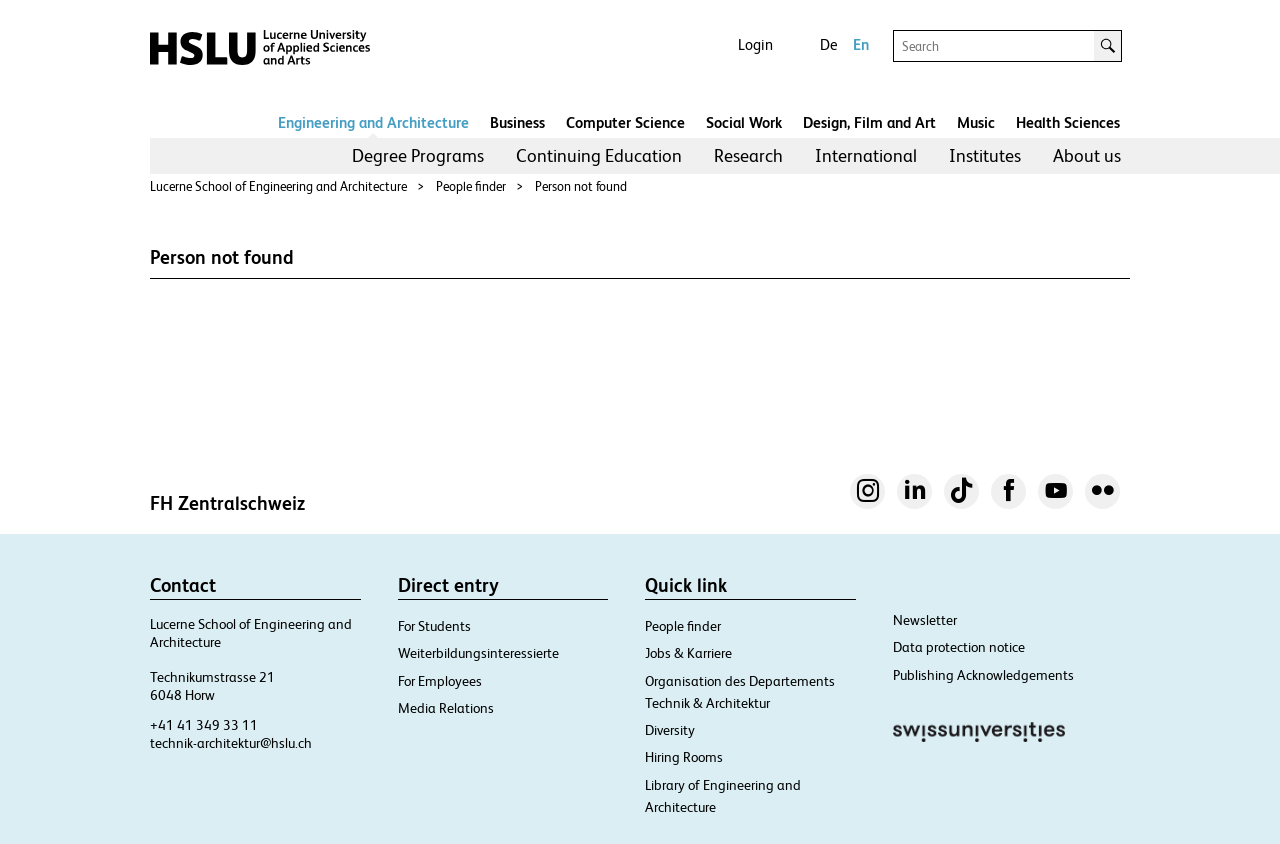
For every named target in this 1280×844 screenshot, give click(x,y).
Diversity (670, 730)
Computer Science (625, 122)
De (828, 44)
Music (976, 122)
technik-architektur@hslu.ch (231, 743)
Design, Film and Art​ (869, 122)
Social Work (744, 122)
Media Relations (446, 708)
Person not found (581, 186)
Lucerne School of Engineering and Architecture (278, 186)
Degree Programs (418, 155)
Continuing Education (599, 155)
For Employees (440, 681)
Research (748, 155)
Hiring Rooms (684, 757)
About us (1087, 155)
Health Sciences (1068, 122)
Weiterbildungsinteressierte (478, 653)
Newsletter (925, 620)
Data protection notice (959, 647)
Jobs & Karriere (688, 653)
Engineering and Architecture (373, 122)
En (861, 44)
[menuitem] (418, 156)
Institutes (985, 155)
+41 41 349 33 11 (204, 725)
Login (755, 44)
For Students (434, 626)
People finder (471, 186)
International (866, 155)
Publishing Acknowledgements (983, 675)
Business (517, 122)
